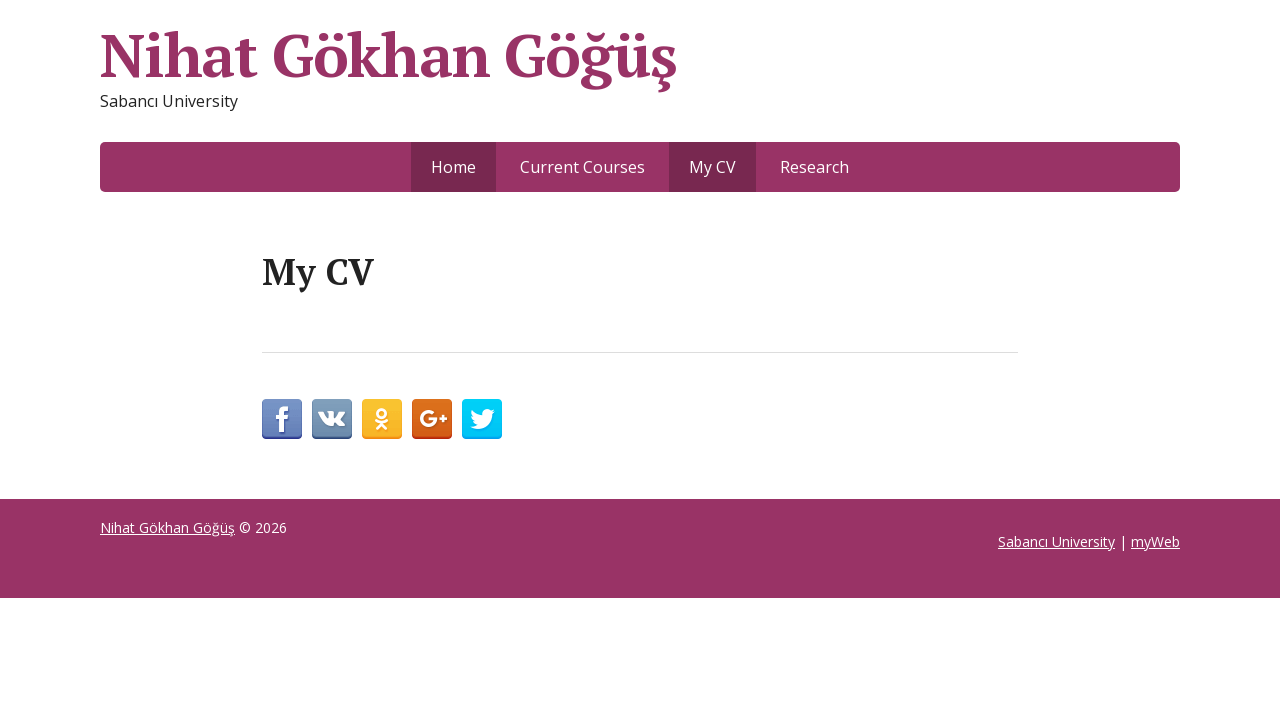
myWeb (1155, 541)
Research (814, 167)
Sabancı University (1056, 541)
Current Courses (582, 167)
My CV (712, 167)
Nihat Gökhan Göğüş (388, 55)
